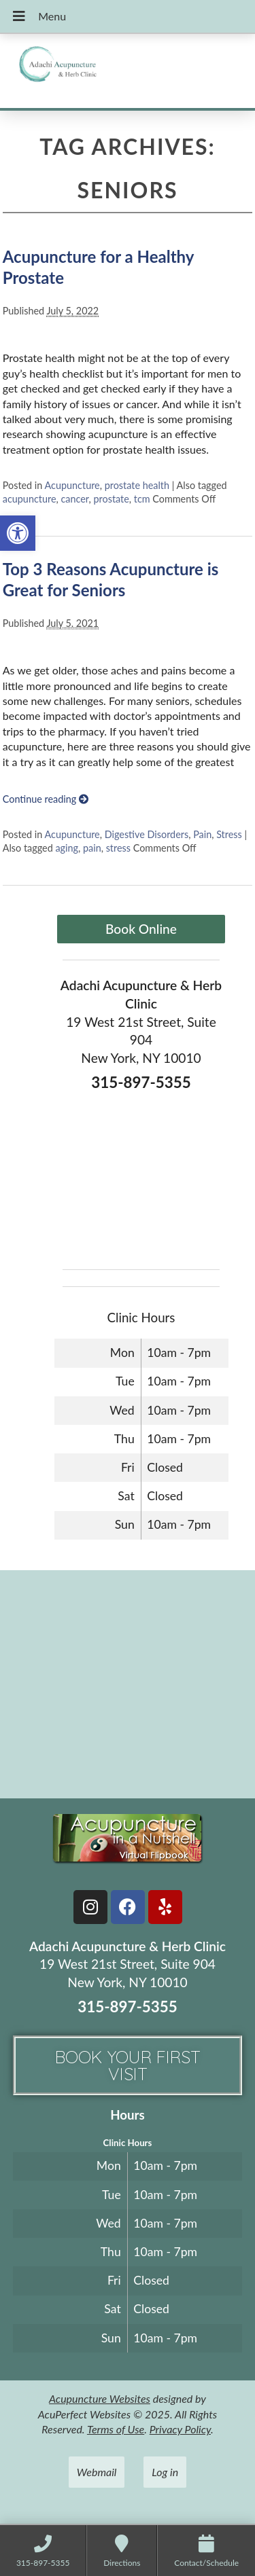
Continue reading (45, 799)
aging (66, 848)
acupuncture (29, 499)
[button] (17, 533)
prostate (111, 499)
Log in (165, 2471)
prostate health (137, 485)
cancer (74, 499)
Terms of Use (115, 2429)
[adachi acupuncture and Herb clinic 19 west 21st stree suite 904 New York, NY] (127, 1683)
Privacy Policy (180, 2429)
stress (118, 848)
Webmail (97, 2471)
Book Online (141, 929)
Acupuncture (72, 485)
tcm (142, 499)
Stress (229, 834)
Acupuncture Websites (99, 2398)
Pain (202, 834)
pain (92, 848)
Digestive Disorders (147, 834)
